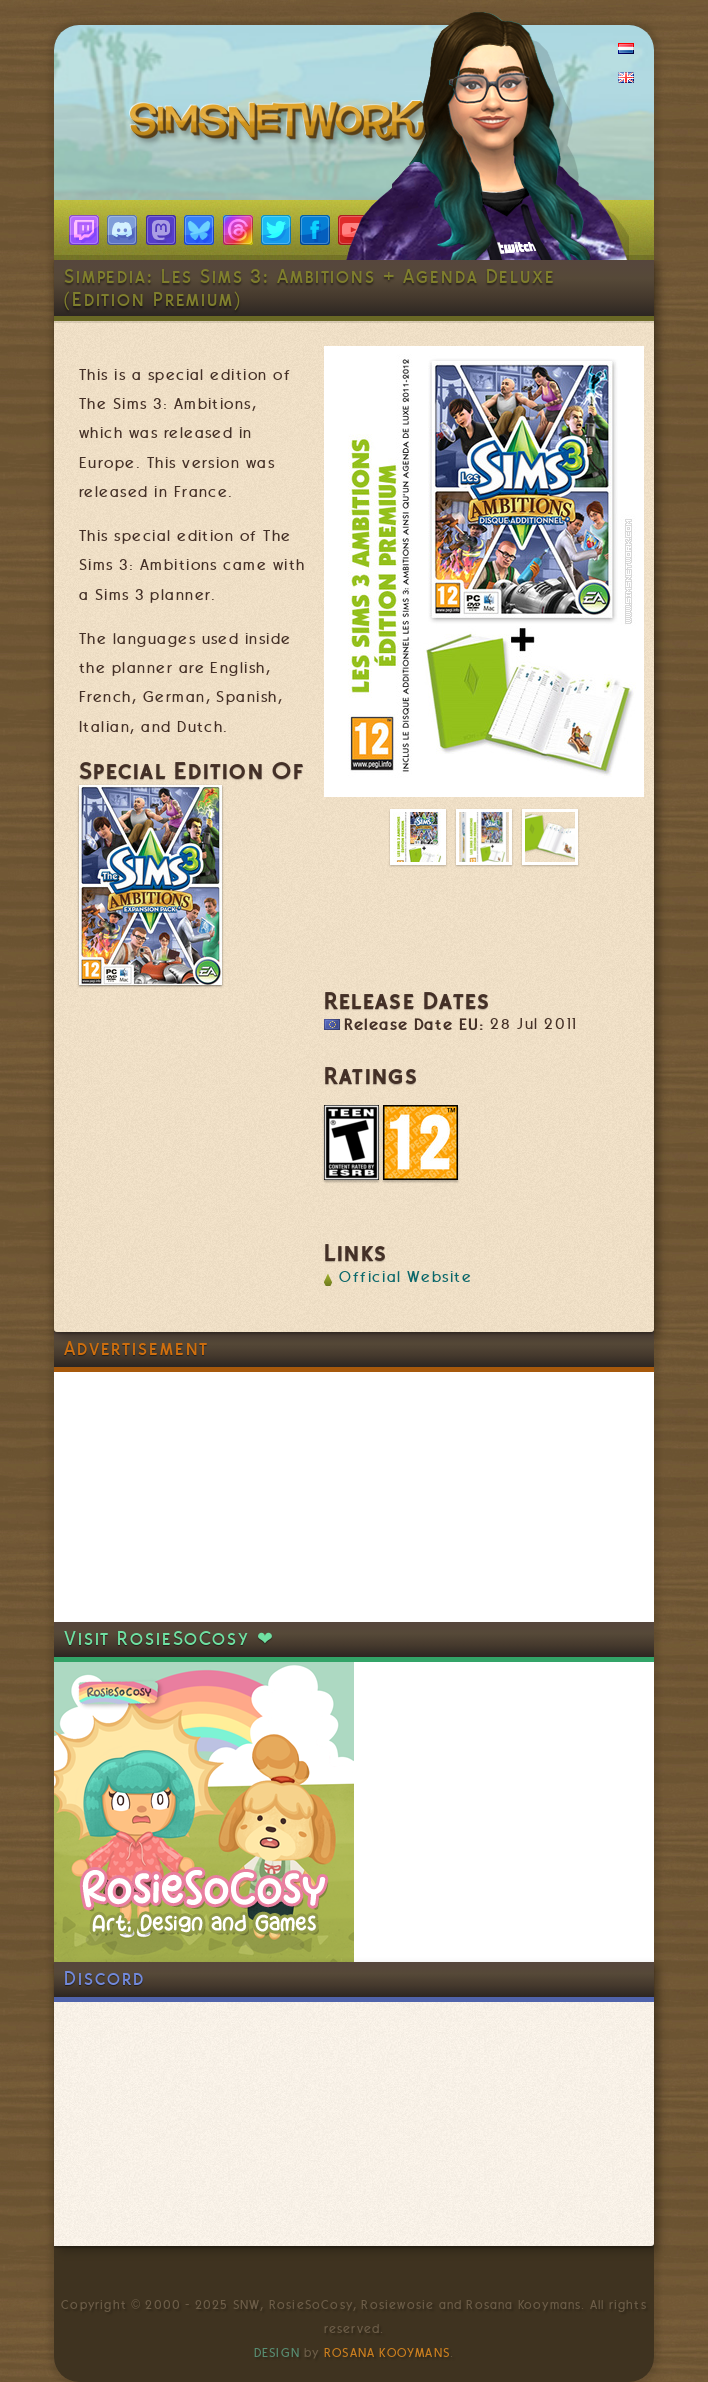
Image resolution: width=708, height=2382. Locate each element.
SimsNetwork (282, 125)
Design (277, 2353)
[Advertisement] (204, 1497)
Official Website (406, 1277)
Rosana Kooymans (387, 2353)
